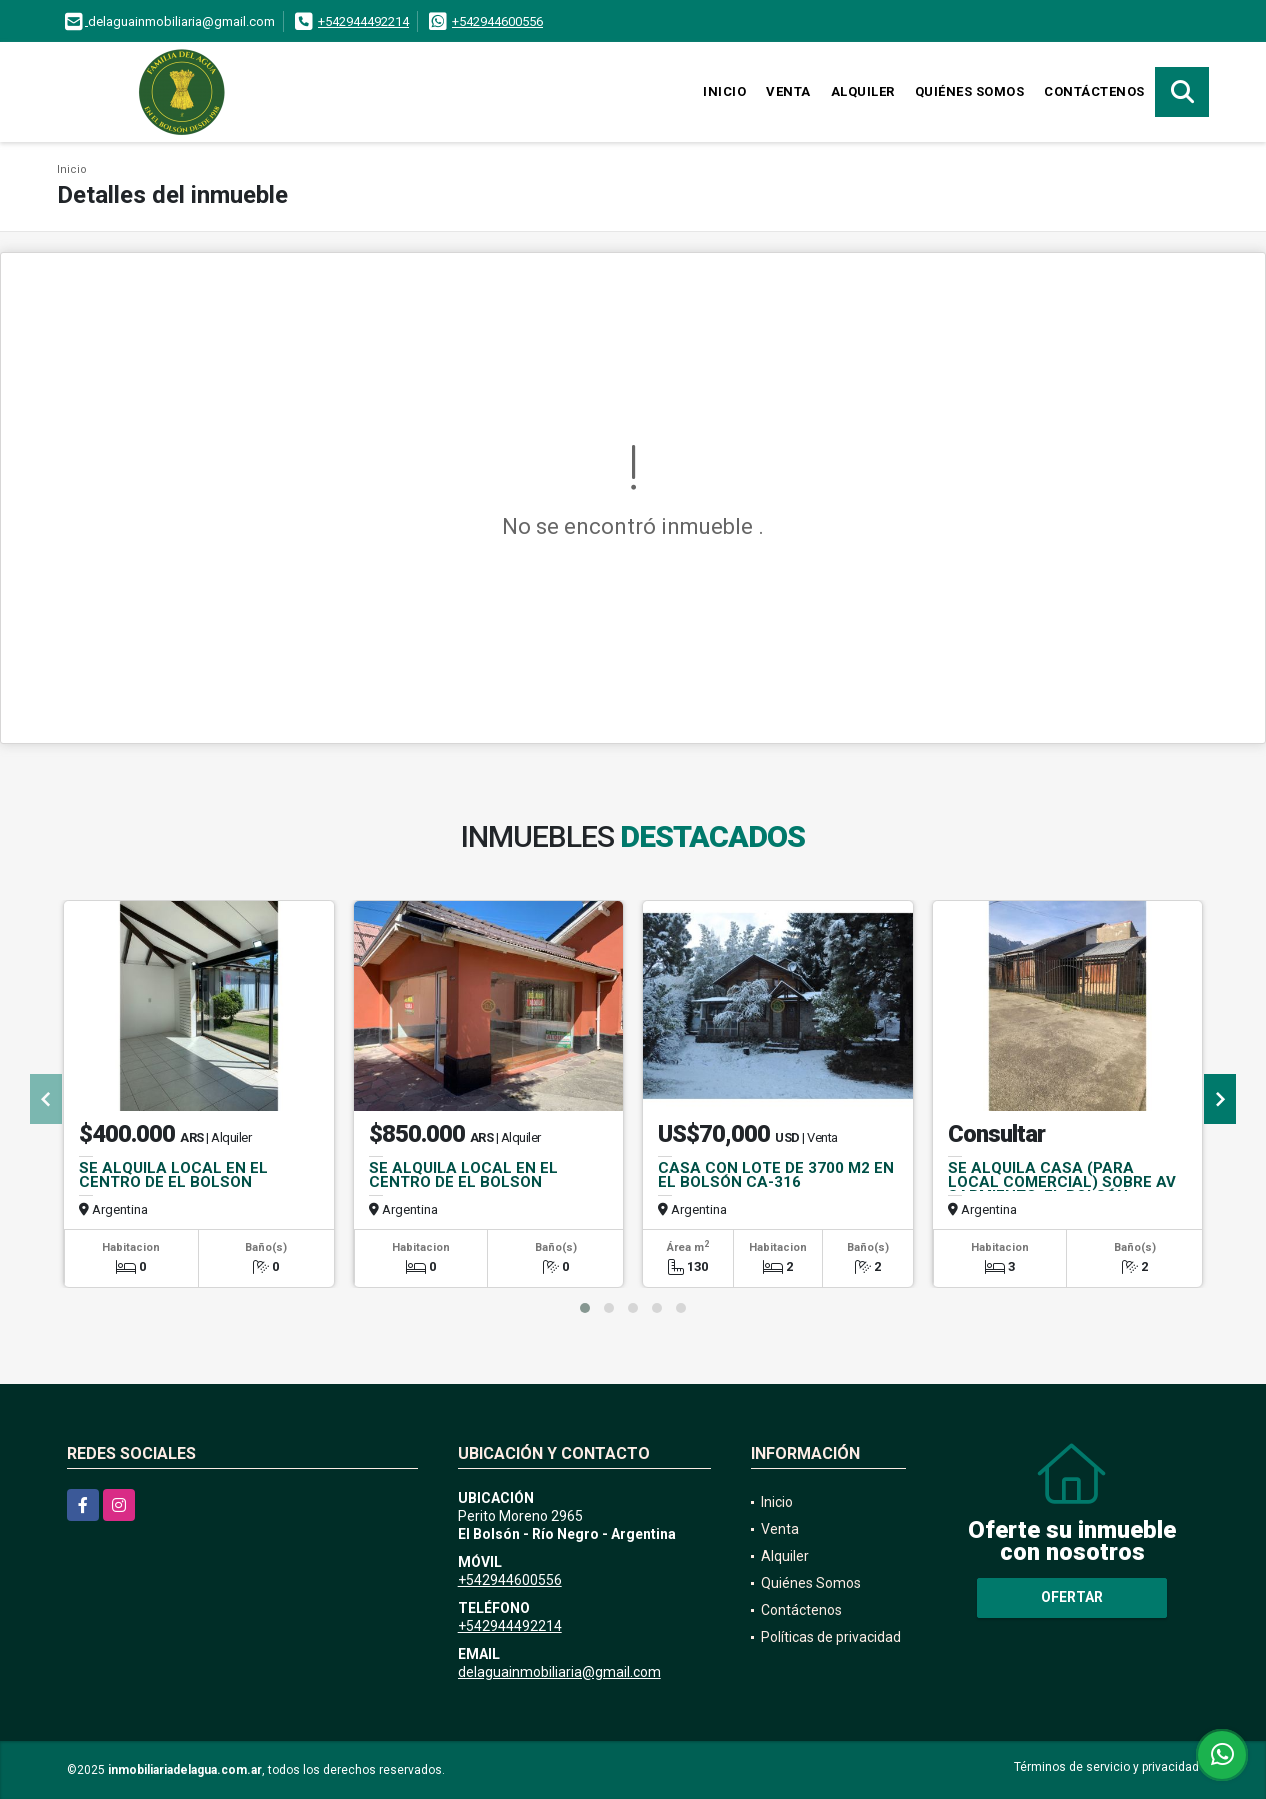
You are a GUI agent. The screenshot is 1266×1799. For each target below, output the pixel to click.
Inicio (724, 91)
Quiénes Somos (970, 91)
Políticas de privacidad (831, 1637)
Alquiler (863, 91)
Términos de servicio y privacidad (1106, 1767)
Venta (788, 91)
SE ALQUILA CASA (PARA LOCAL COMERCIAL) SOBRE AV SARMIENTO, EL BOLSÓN (1062, 1182)
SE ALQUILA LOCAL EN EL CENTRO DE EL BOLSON (173, 1175)
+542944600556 (497, 21)
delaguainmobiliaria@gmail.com (559, 1672)
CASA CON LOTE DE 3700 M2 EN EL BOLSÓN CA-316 (776, 1175)
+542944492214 (363, 21)
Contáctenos (1094, 91)
